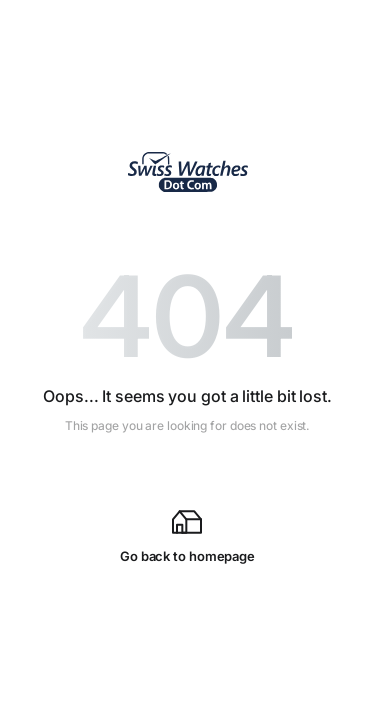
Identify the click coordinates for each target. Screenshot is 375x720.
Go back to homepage (187, 535)
